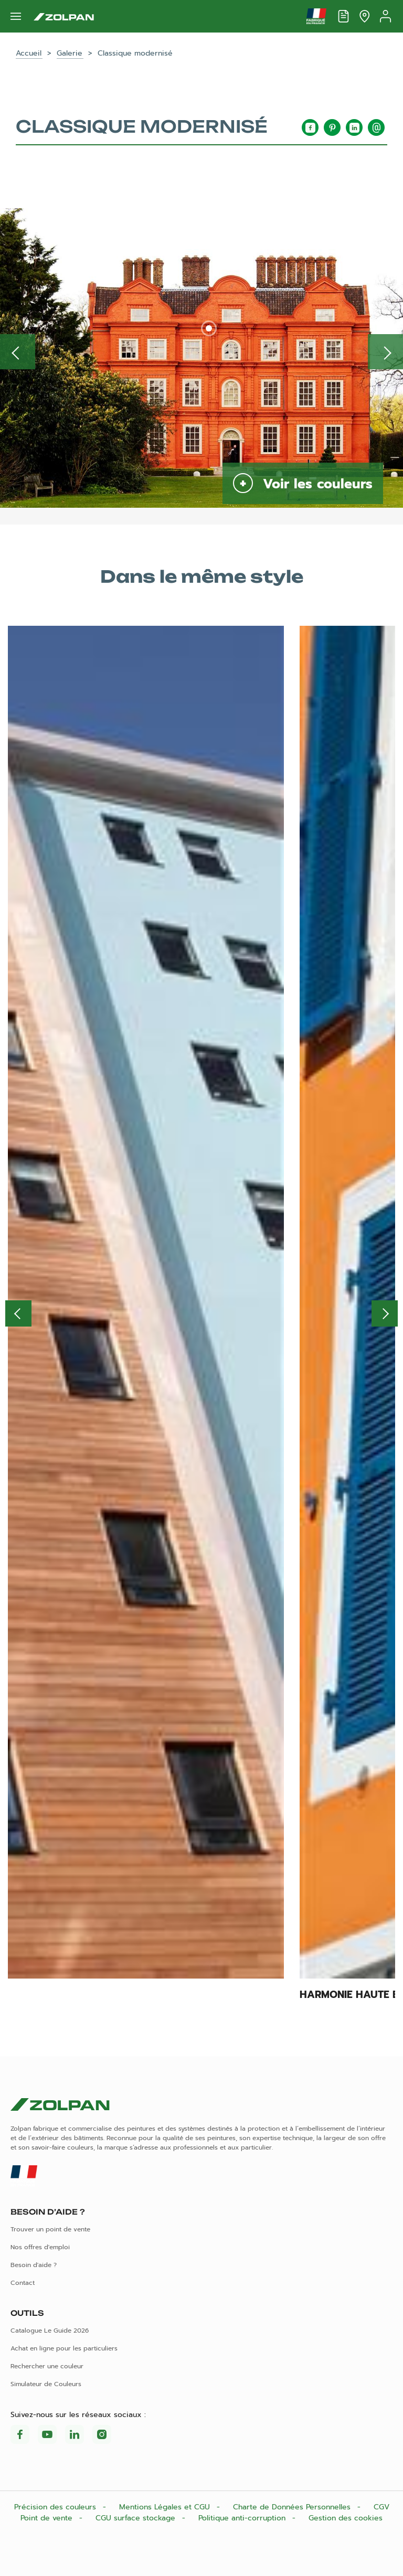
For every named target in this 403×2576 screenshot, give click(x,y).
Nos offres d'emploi (40, 2247)
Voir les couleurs (315, 484)
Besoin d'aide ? (33, 2265)
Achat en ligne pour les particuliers (64, 2348)
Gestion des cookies (346, 2518)
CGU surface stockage (137, 2518)
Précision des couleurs (56, 2507)
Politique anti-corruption (243, 2518)
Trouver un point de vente (50, 2229)
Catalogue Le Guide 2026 (49, 2330)
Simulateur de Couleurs (45, 2384)
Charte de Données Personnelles (293, 2507)
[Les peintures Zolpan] (64, 16)
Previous (18, 1313)
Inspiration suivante (385, 351)
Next (385, 1313)
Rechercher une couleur (46, 2366)
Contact (22, 2283)
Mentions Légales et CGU (166, 2507)
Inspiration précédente (17, 351)
